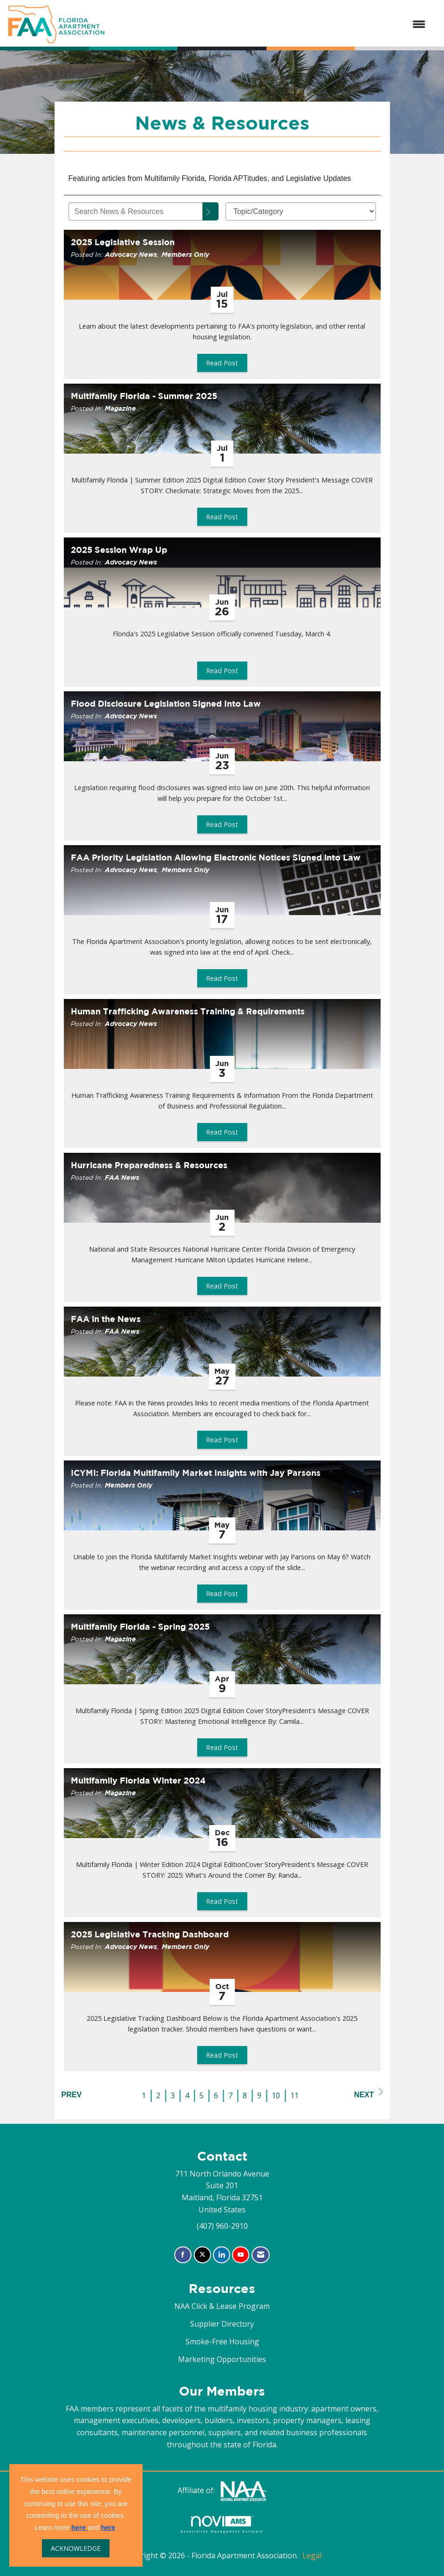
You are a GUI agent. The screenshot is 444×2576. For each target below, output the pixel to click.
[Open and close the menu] (270, 24)
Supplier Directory (222, 2324)
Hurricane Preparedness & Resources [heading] (149, 1165)
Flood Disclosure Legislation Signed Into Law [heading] (166, 704)
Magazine (120, 408)
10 (276, 2095)
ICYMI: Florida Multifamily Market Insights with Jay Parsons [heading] (196, 1473)
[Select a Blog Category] (300, 211)
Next (368, 2093)
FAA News (122, 1177)
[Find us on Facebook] (182, 2255)
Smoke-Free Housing (222, 2341)
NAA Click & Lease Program (222, 2306)
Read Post (222, 362)
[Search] (211, 211)
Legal (311, 2555)
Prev (71, 2095)
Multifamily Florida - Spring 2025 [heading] (140, 1627)
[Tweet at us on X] (202, 2255)
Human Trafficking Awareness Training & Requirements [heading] (188, 1011)
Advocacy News (131, 254)
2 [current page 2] (158, 2095)
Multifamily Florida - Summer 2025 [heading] (144, 396)
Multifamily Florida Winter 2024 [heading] (138, 1780)
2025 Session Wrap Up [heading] (119, 550)
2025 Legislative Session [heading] (123, 242)
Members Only (185, 254)
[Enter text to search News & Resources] (135, 211)
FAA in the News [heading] (106, 1319)
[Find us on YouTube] (240, 2255)
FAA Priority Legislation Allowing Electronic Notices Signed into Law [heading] (216, 857)
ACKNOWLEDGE (76, 2548)
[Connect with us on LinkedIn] (221, 2255)
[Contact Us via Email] (261, 2255)
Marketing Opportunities (222, 2359)
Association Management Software (221, 2524)
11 (294, 2095)
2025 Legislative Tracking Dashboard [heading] (150, 1934)
